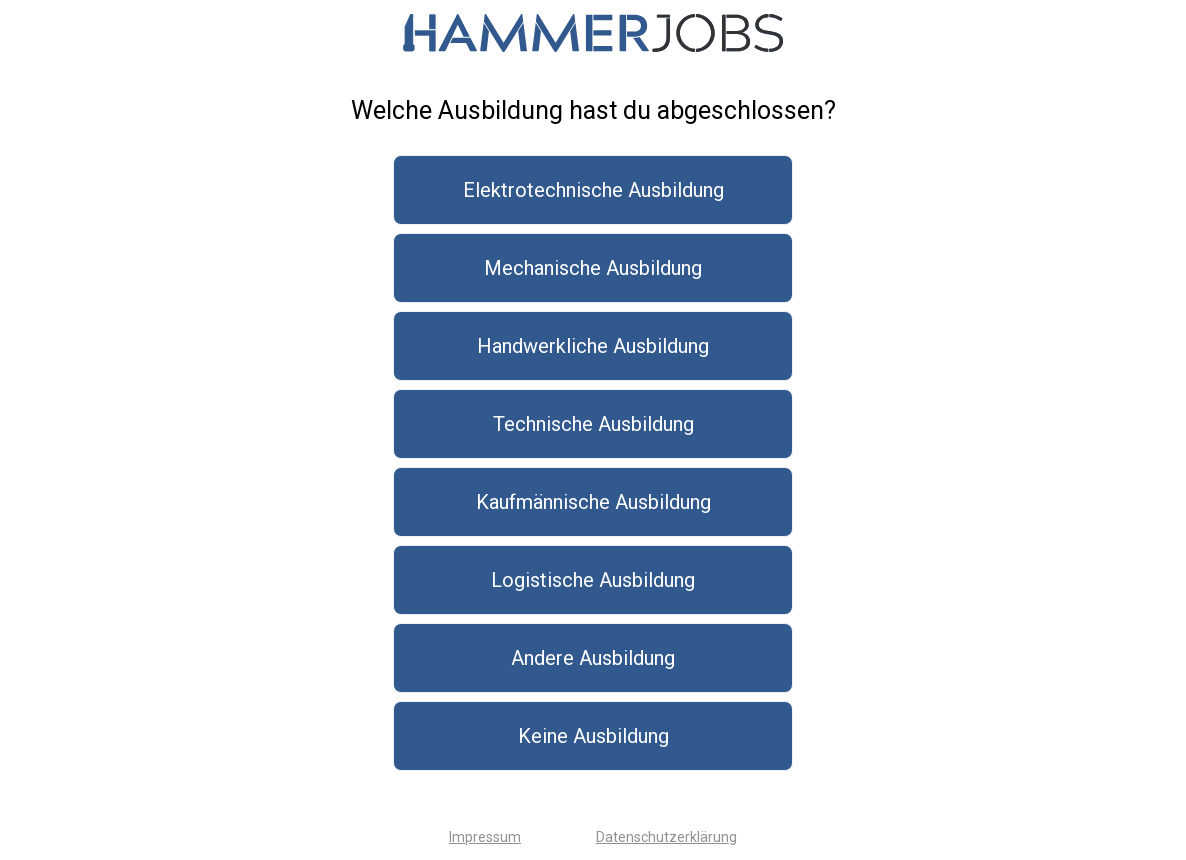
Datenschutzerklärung (666, 837)
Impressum (485, 837)
